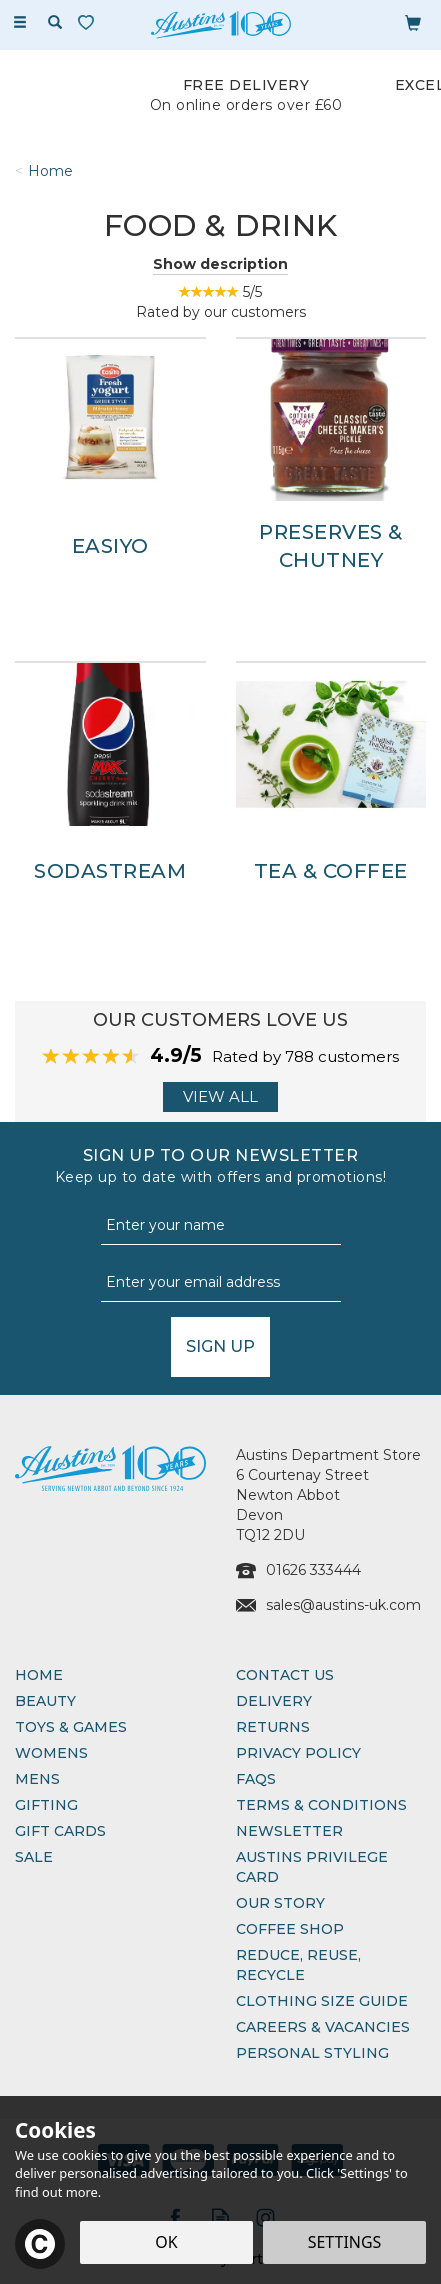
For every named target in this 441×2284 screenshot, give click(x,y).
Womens (51, 1753)
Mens (37, 1779)
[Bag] (413, 22)
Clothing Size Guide (322, 2001)
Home (39, 1675)
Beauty (45, 1701)
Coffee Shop (290, 1929)
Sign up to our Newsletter (220, 1167)
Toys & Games (71, 1727)
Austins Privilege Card (312, 1867)
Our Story (280, 1903)
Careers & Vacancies (323, 2027)
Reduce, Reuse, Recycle (298, 1965)
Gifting (46, 1805)
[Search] (55, 23)
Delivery (274, 1701)
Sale (34, 1857)
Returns (273, 1727)
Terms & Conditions (321, 1805)
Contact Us (285, 1675)
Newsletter (289, 1831)
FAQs (256, 1779)
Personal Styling (312, 2053)
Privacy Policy (298, 1753)
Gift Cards (60, 1831)
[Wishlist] (90, 22)
